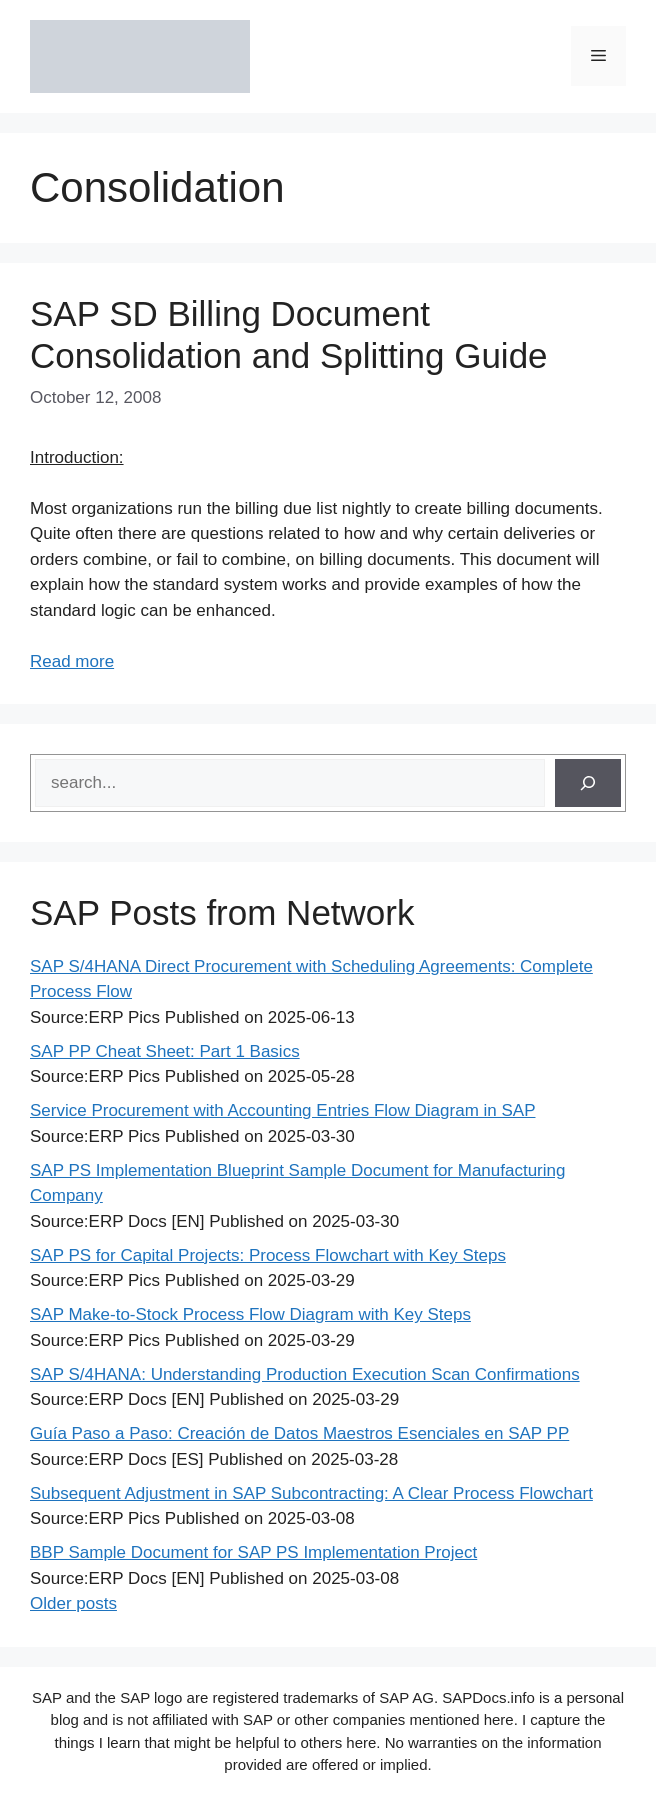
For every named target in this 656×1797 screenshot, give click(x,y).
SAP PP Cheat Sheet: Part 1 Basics (165, 1051)
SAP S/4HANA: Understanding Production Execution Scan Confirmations (305, 1374)
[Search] (588, 783)
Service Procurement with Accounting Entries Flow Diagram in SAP (282, 1110)
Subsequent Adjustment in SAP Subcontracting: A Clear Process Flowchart (311, 1493)
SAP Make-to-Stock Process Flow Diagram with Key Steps (250, 1314)
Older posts (73, 1603)
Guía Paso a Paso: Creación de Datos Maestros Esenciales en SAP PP (299, 1433)
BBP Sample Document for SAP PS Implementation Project (253, 1552)
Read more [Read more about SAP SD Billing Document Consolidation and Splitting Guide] (72, 661)
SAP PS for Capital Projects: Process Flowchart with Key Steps (268, 1255)
